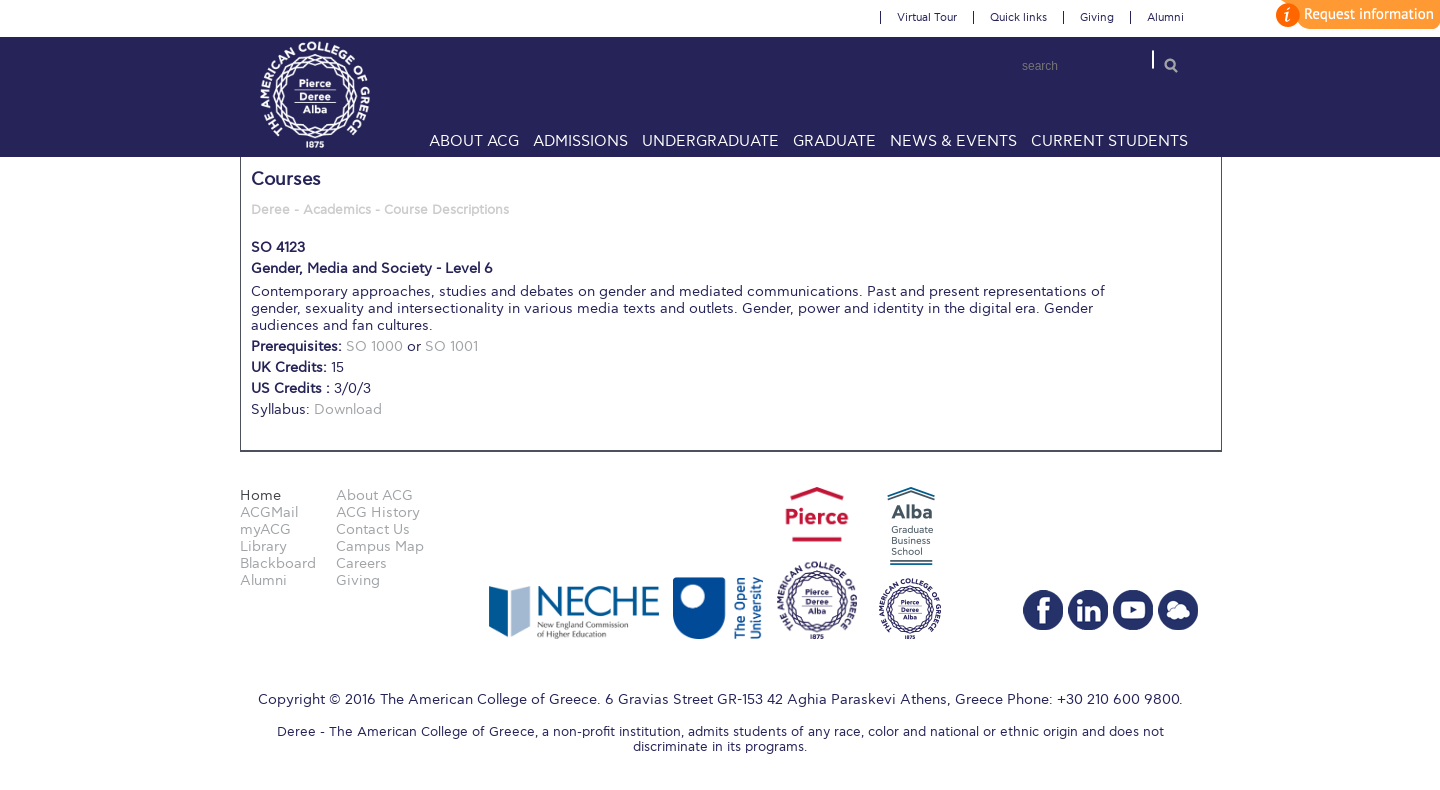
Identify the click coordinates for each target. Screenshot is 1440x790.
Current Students (1109, 141)
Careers (361, 563)
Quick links (1018, 17)
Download (348, 409)
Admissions (580, 141)
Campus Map (380, 546)
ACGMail (269, 512)
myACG (265, 529)
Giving (1097, 17)
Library (263, 546)
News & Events (953, 141)
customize (1355, 14)
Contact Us (373, 529)
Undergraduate (710, 141)
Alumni (1165, 17)
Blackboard (278, 563)
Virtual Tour (927, 17)
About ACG (474, 141)
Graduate (834, 141)
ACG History (378, 512)
